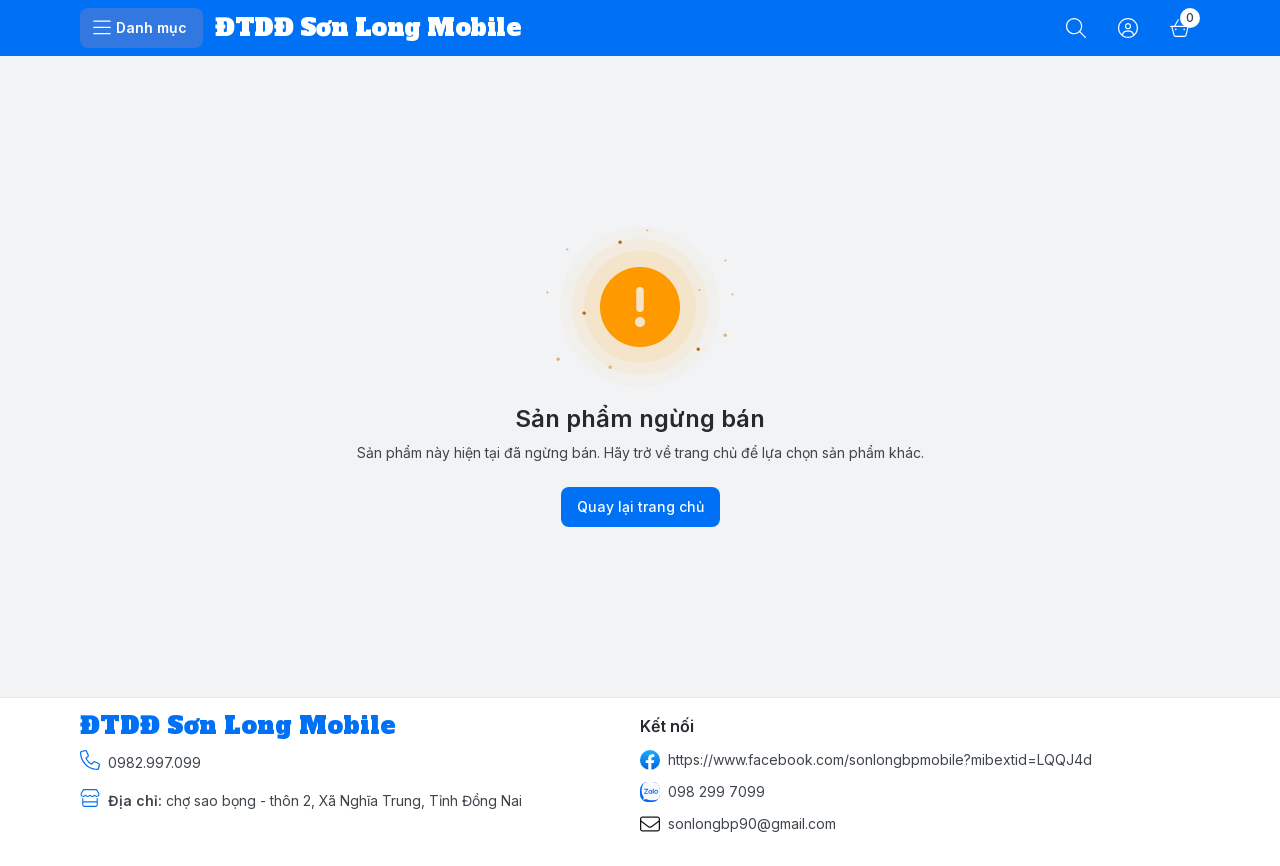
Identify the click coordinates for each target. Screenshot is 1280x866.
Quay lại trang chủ (640, 507)
